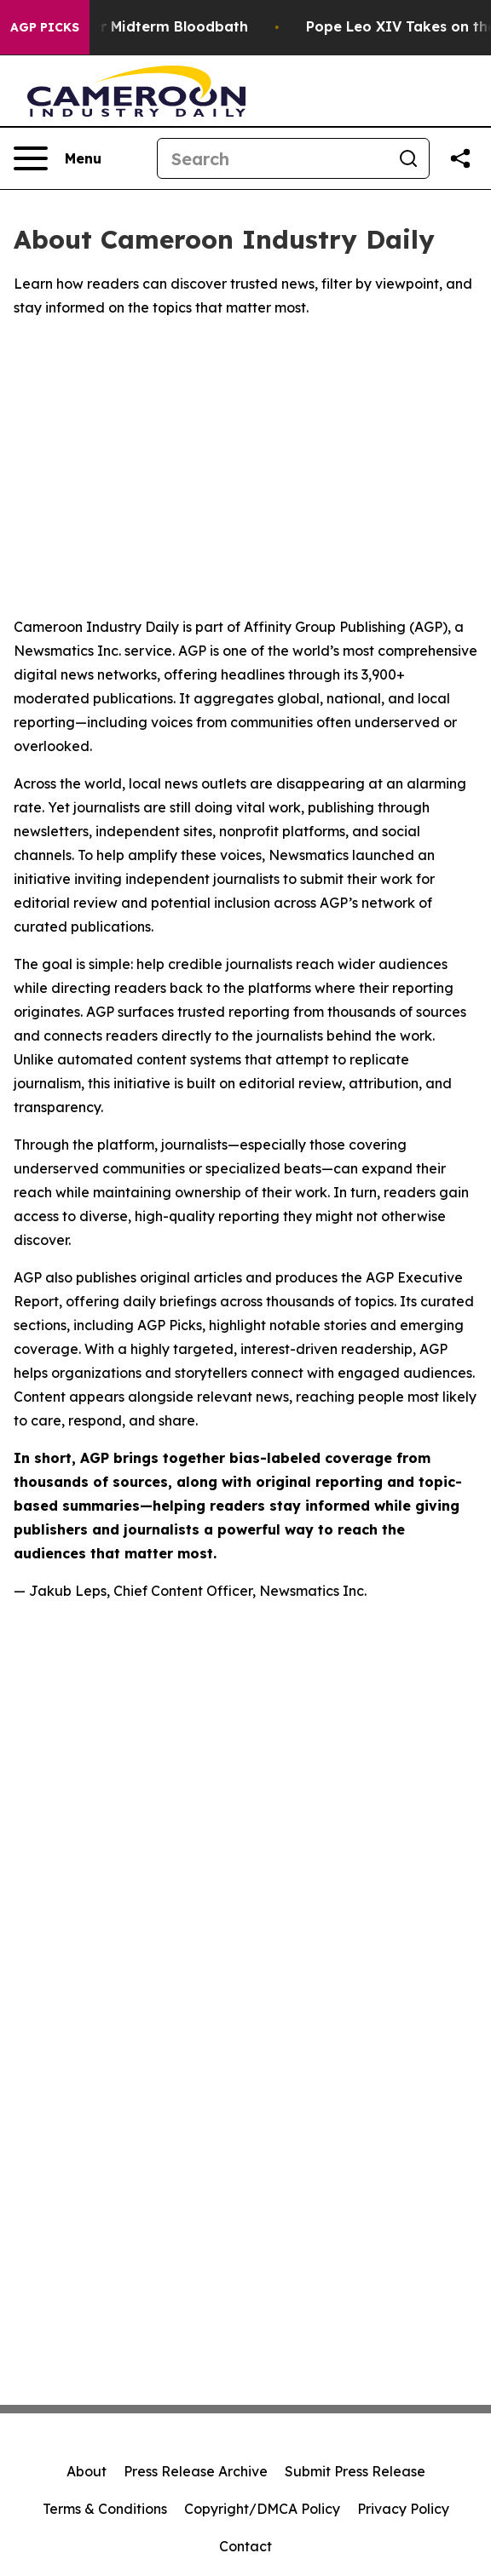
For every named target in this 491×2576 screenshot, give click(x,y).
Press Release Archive (196, 2471)
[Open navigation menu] (57, 158)
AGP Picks (44, 27)
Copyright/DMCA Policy (262, 2508)
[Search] (273, 158)
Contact (245, 2546)
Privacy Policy (403, 2508)
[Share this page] (460, 158)
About (86, 2471)
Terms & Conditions (105, 2508)
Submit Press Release (355, 2471)
